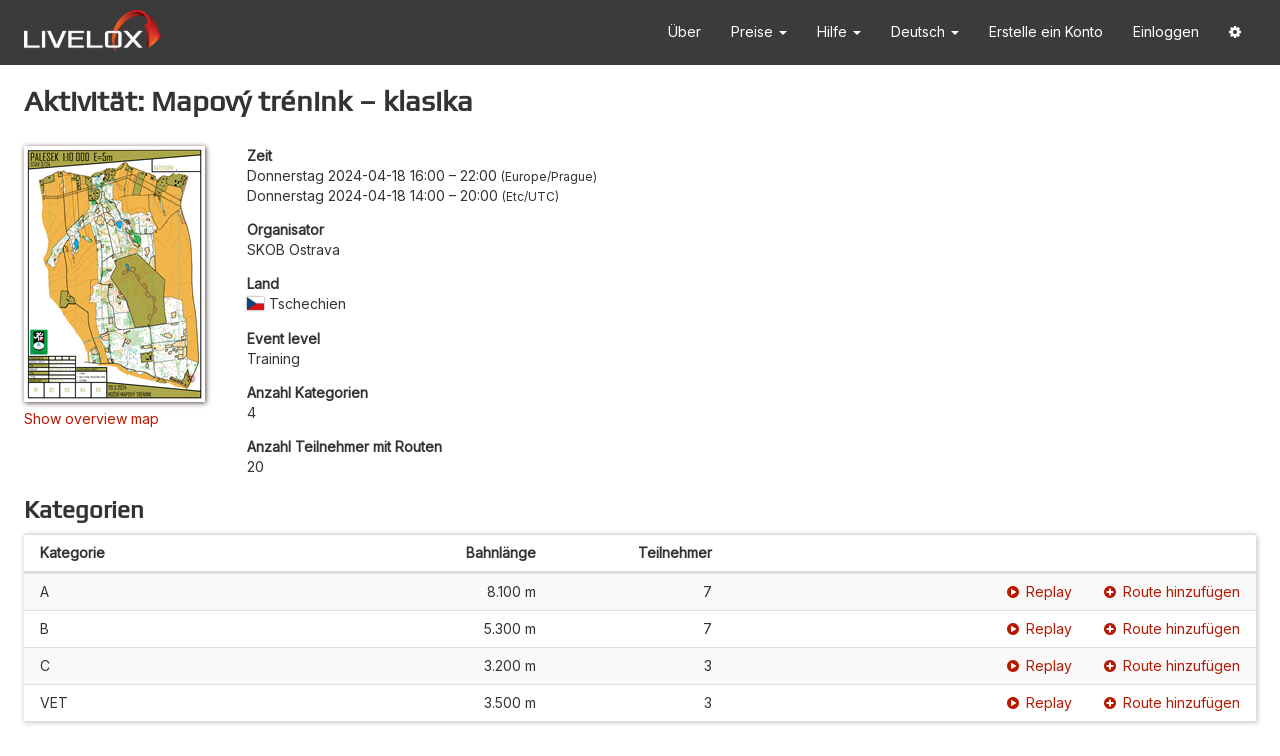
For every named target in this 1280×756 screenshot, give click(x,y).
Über (684, 31)
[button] (1235, 32)
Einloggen (1166, 31)
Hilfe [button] (839, 31)
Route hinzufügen (1172, 591)
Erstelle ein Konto (1046, 31)
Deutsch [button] (925, 31)
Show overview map (91, 418)
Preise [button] (759, 31)
